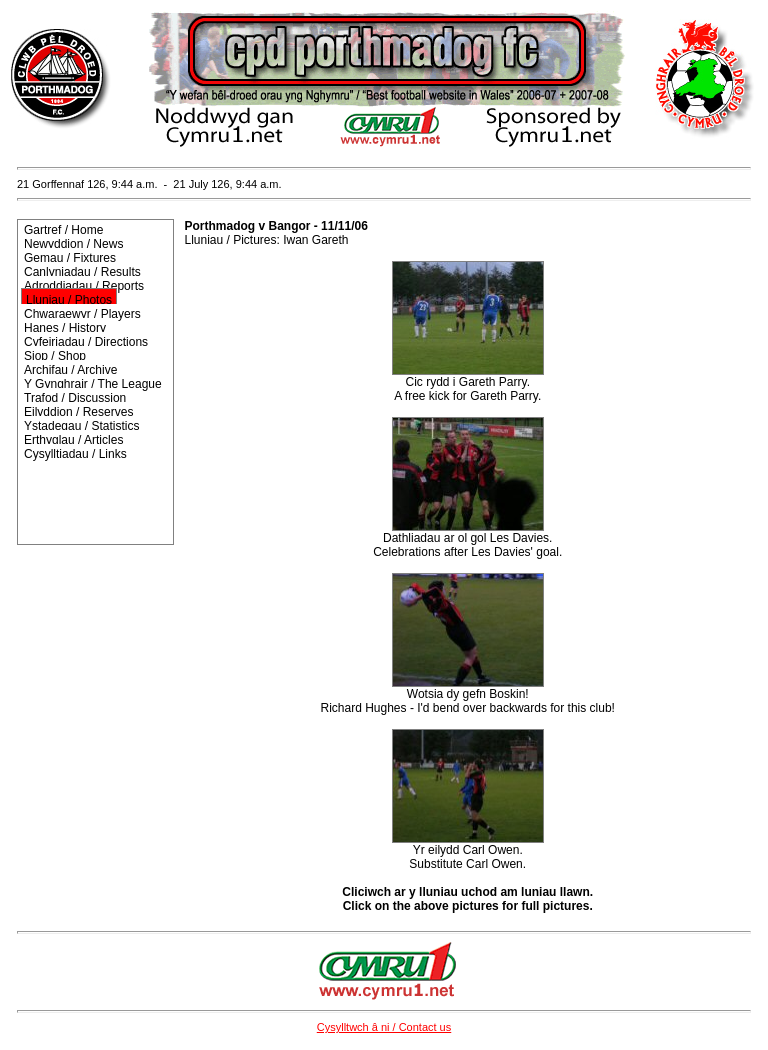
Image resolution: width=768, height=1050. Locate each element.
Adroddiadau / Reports (84, 286)
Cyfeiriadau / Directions (86, 342)
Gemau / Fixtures (70, 258)
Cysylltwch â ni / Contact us (384, 1027)
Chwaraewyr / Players (82, 314)
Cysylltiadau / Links (75, 454)
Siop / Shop (55, 356)
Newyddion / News (73, 244)
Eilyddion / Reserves (78, 412)
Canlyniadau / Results (82, 272)
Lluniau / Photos (69, 300)
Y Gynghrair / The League (93, 384)
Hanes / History (65, 328)
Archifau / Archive (70, 370)
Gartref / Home (63, 230)
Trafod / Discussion (75, 398)
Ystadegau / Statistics (81, 426)
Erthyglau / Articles (73, 440)
